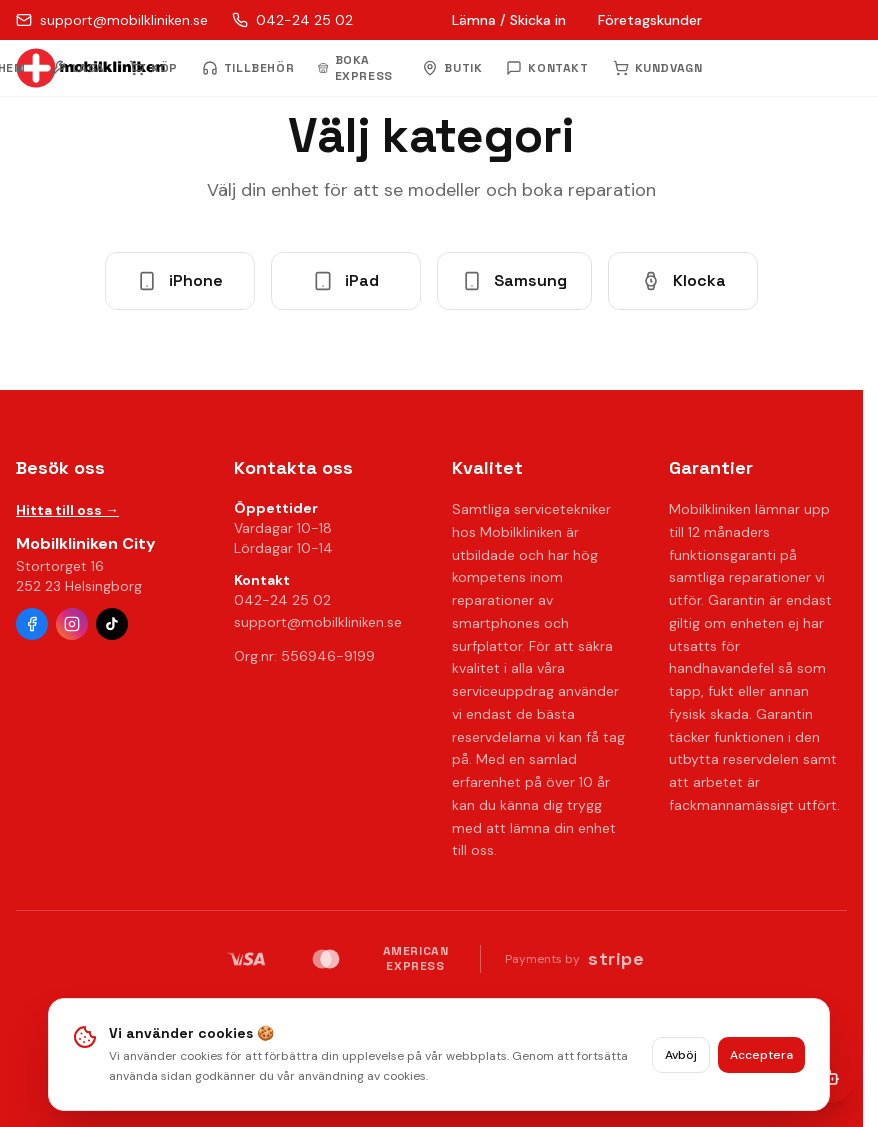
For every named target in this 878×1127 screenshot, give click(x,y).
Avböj (681, 1059)
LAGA (77, 68)
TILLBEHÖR (248, 68)
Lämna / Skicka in (509, 20)
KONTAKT (547, 68)
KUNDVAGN (658, 68)
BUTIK (452, 68)
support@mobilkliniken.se (318, 622)
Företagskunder (650, 20)
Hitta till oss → (67, 510)
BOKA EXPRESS (355, 68)
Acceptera (761, 1059)
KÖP (153, 68)
